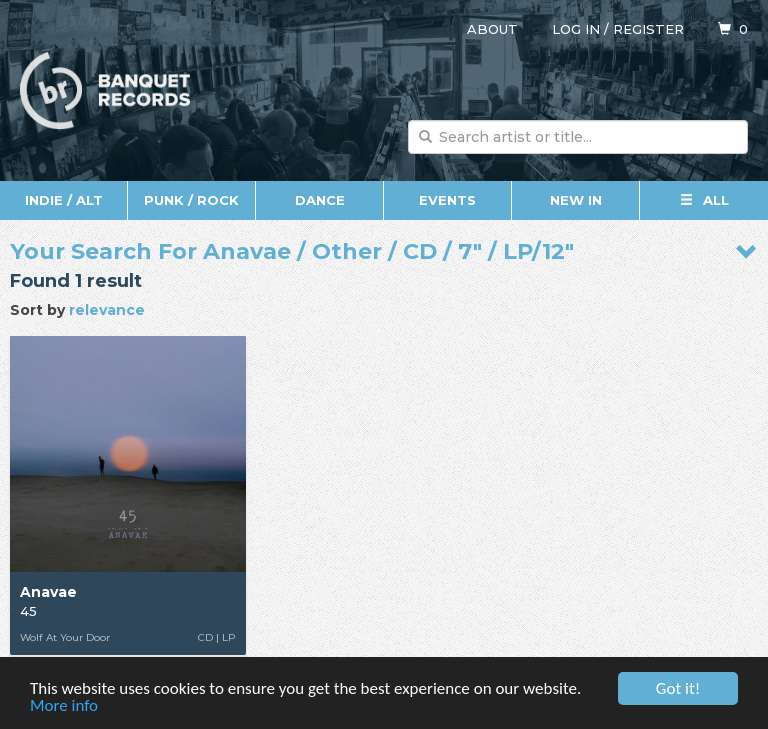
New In (576, 200)
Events (447, 200)
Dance (320, 200)
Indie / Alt (64, 200)
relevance (107, 310)
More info (64, 706)
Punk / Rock (191, 200)
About (492, 29)
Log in (576, 29)
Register (648, 29)
